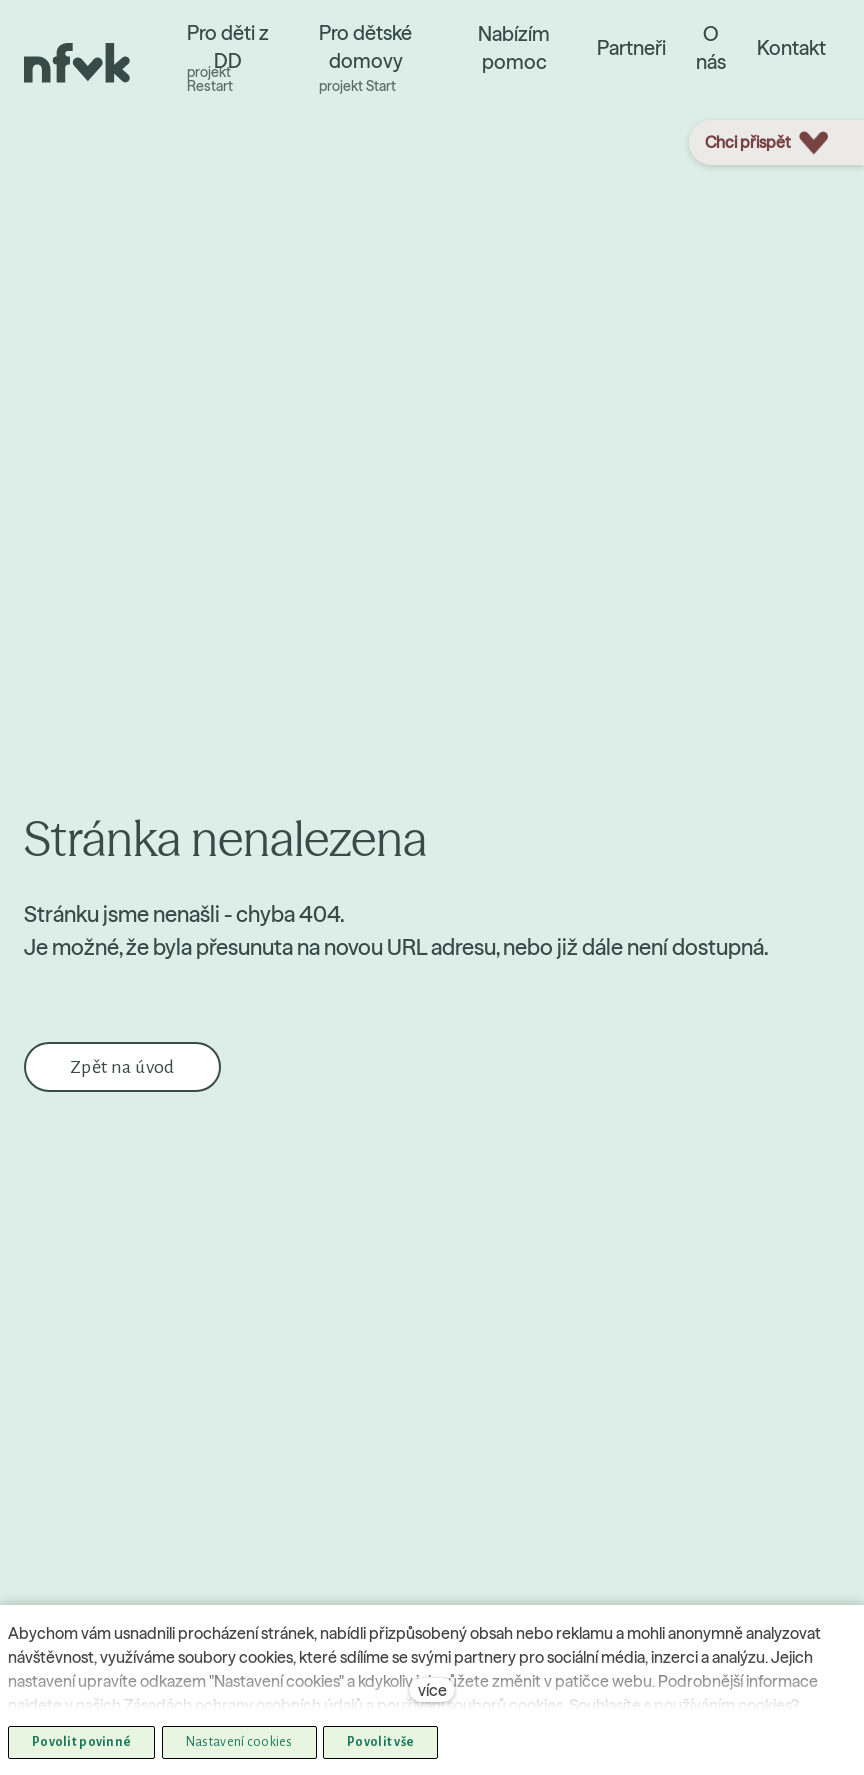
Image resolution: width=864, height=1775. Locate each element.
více (432, 1690)
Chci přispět (766, 143)
